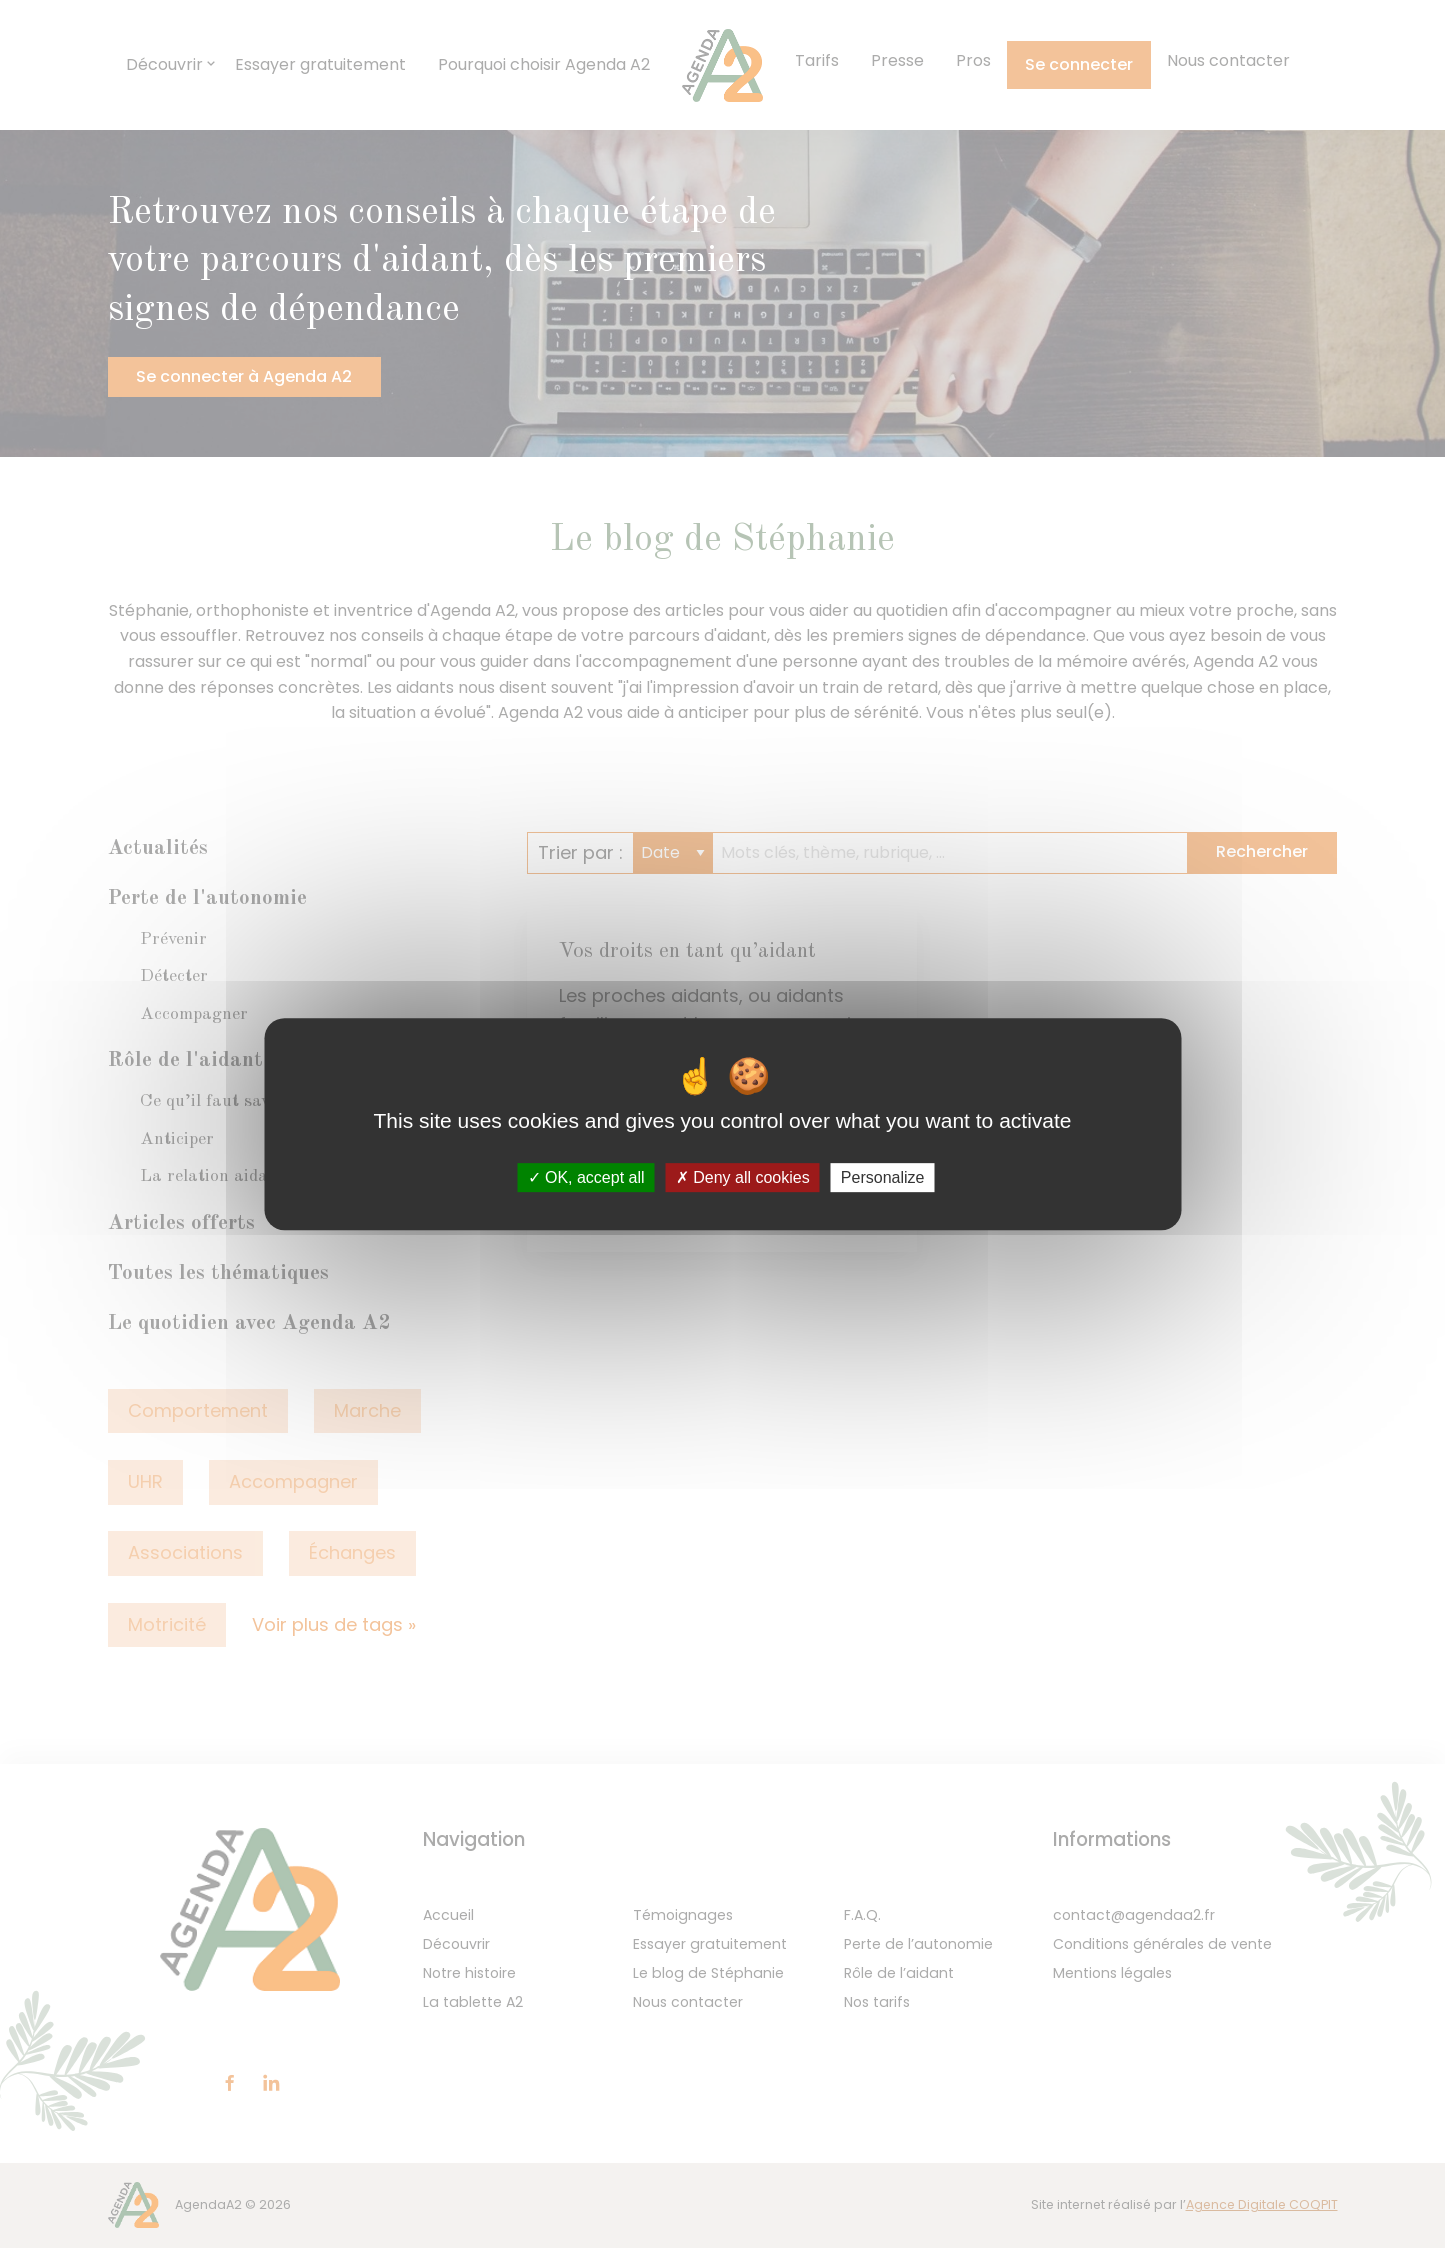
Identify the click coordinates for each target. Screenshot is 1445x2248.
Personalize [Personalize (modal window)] (883, 1177)
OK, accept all (586, 1177)
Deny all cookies (743, 1177)
